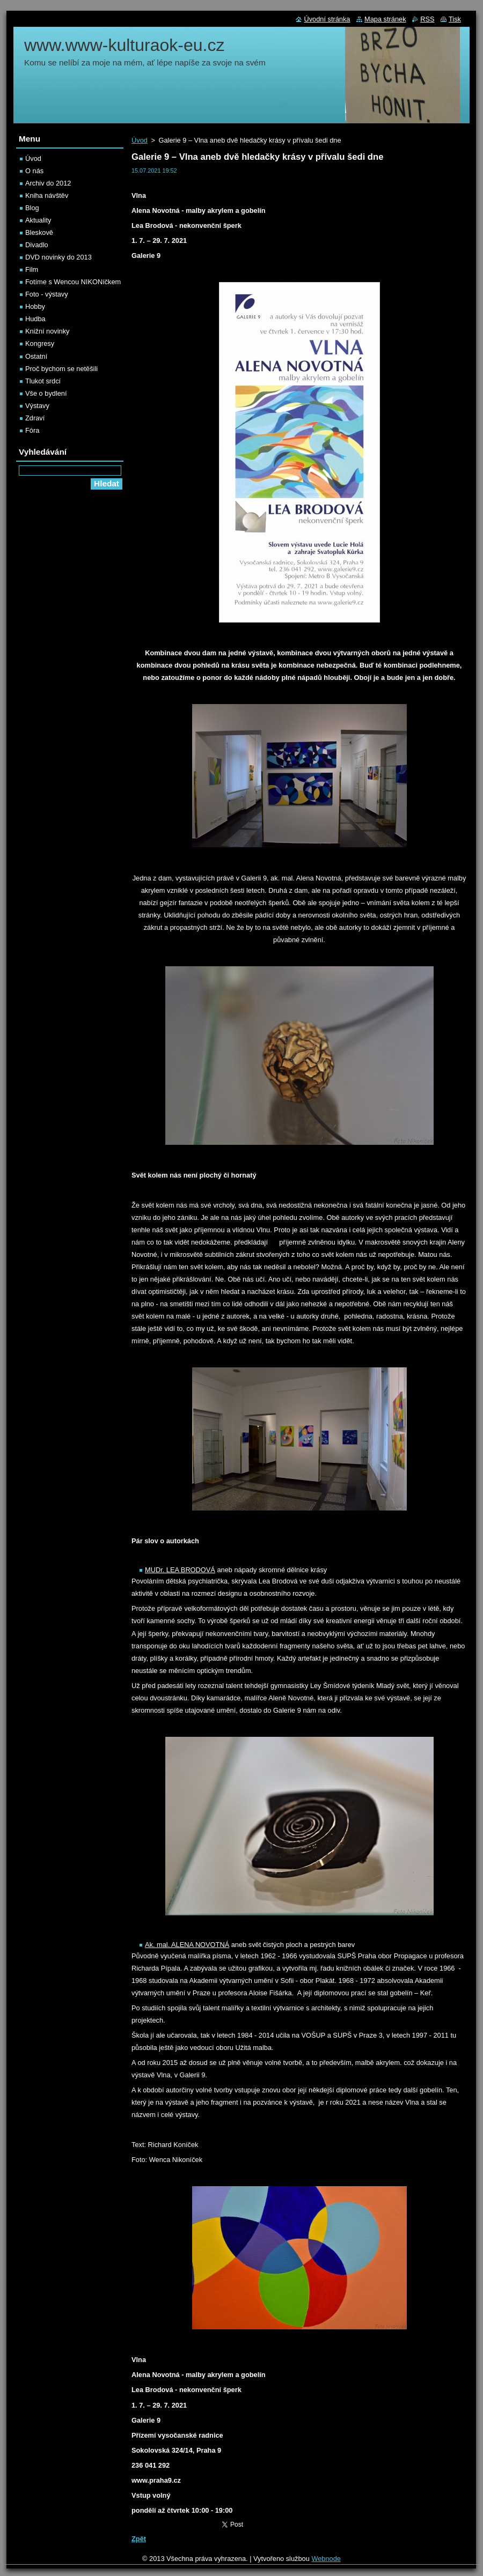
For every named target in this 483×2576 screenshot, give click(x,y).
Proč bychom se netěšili (61, 369)
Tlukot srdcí (43, 381)
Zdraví (35, 418)
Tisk (455, 19)
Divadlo (36, 245)
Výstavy (37, 406)
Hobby (35, 306)
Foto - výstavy (46, 294)
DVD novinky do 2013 (58, 257)
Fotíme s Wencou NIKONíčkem (73, 282)
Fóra (32, 430)
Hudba (35, 319)
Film (31, 269)
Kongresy (39, 343)
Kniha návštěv (46, 195)
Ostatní (36, 356)
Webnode (326, 2559)
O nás (34, 171)
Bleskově (39, 232)
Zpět (138, 2539)
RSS (427, 19)
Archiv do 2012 (48, 183)
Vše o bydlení (46, 393)
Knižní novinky (47, 331)
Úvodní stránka (327, 19)
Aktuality (38, 220)
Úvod (139, 140)
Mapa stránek (385, 19)
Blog (32, 208)
